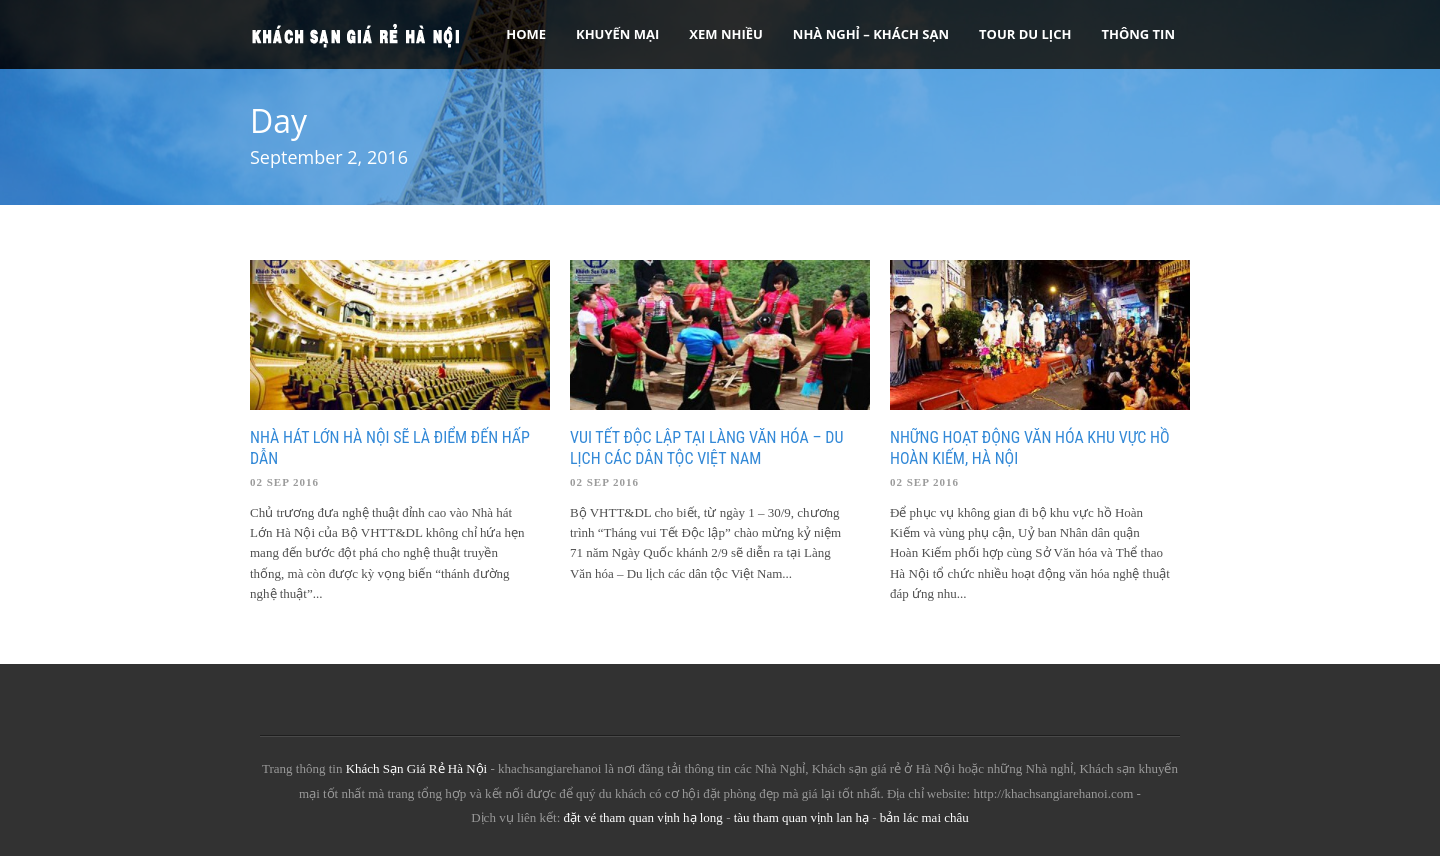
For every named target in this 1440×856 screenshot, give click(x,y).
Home (526, 34)
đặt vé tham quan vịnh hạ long (643, 817)
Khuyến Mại (617, 34)
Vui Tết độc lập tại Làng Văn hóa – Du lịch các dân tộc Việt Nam (706, 448)
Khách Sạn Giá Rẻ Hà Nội (417, 768)
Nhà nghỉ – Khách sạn (871, 34)
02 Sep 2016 (284, 482)
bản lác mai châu (924, 817)
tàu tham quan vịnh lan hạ (801, 817)
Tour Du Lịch (1025, 34)
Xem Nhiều (726, 34)
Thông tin (1138, 34)
